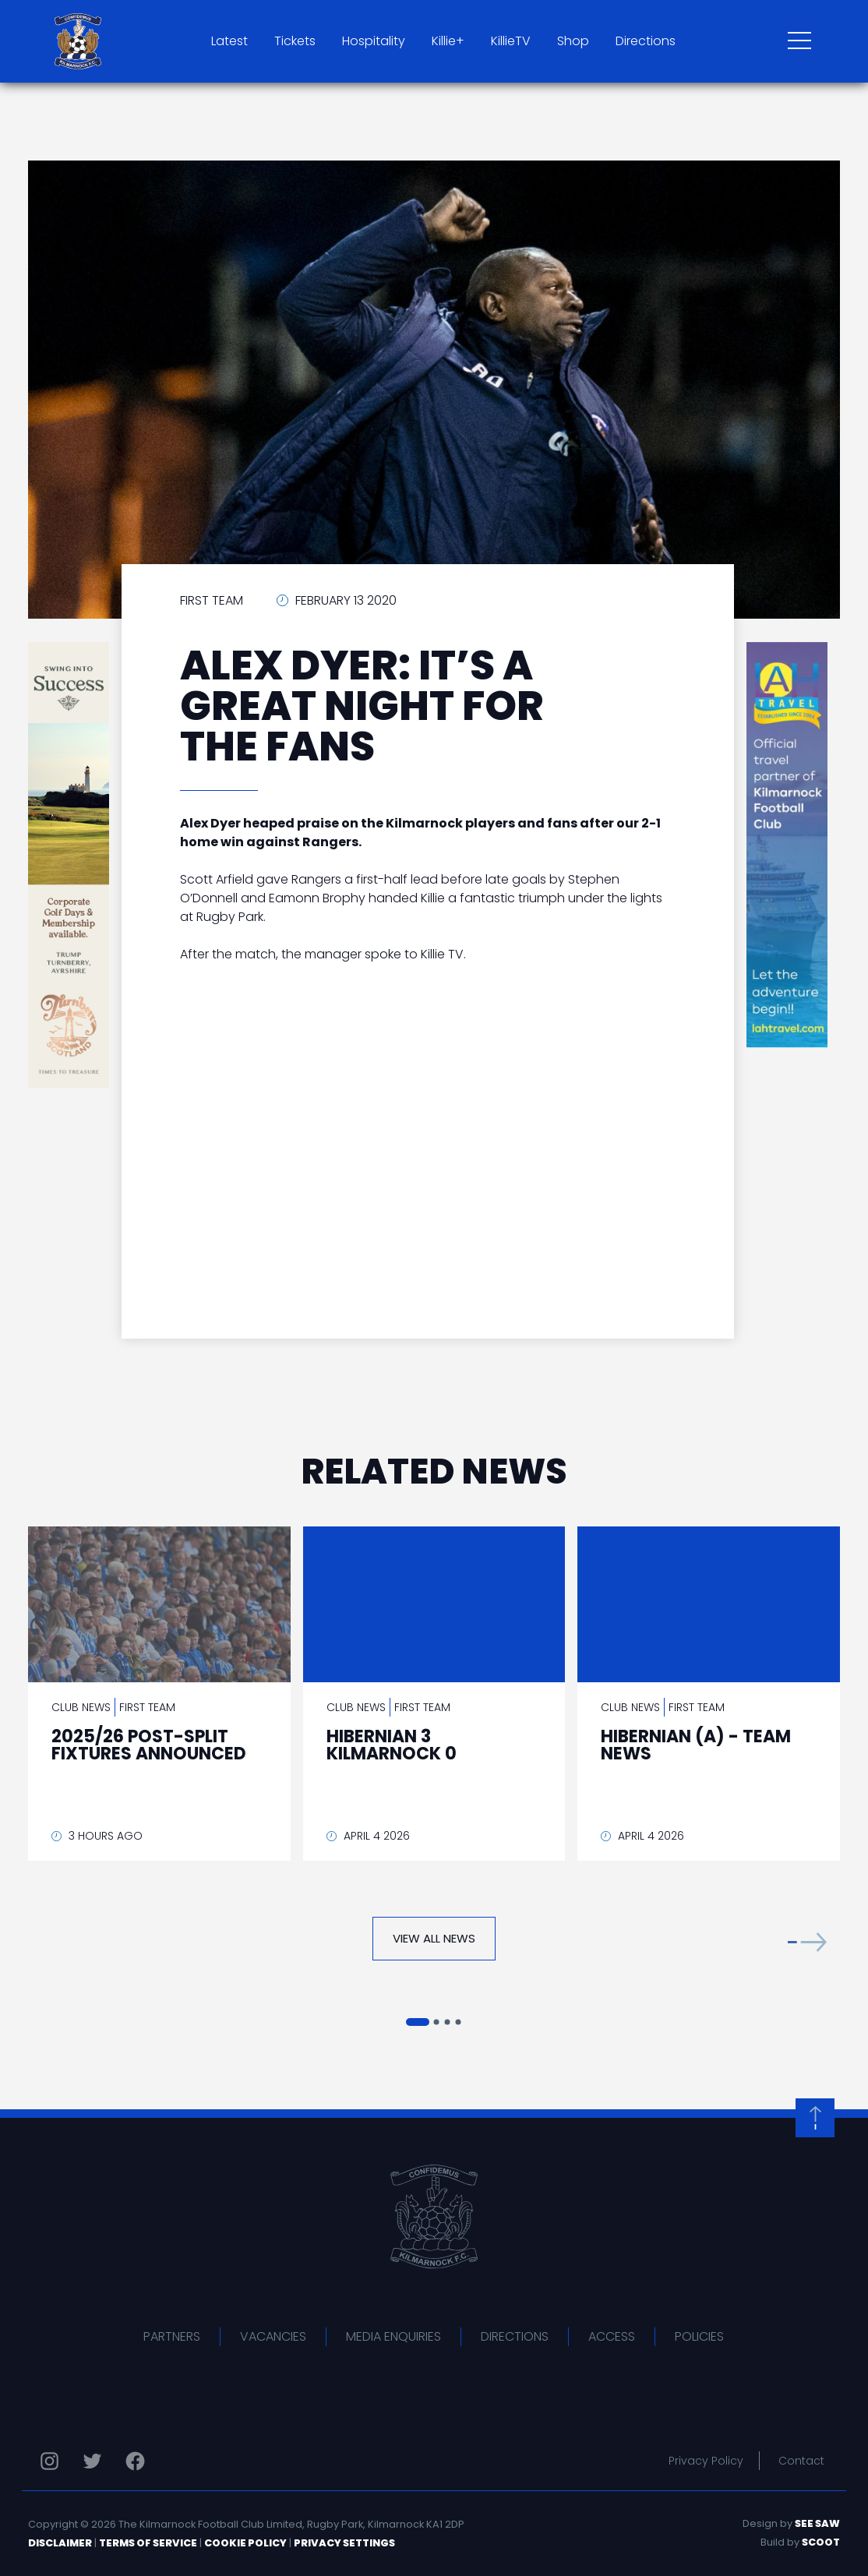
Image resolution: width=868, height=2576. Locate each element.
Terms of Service (148, 2543)
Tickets (295, 41)
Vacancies (273, 2336)
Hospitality (373, 41)
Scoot (821, 2542)
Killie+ (448, 41)
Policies (699, 2336)
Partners (171, 2336)
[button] (807, 1942)
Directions (646, 41)
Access (611, 2336)
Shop (573, 41)
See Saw (817, 2523)
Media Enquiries (393, 2336)
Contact (801, 2460)
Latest (229, 41)
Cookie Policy (245, 2543)
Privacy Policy (706, 2460)
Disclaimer (60, 2543)
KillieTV (511, 41)
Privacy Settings (344, 2543)
